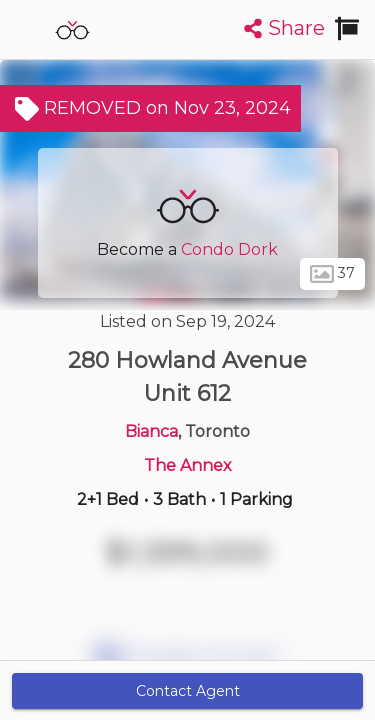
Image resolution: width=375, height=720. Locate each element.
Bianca (151, 431)
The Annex (188, 465)
